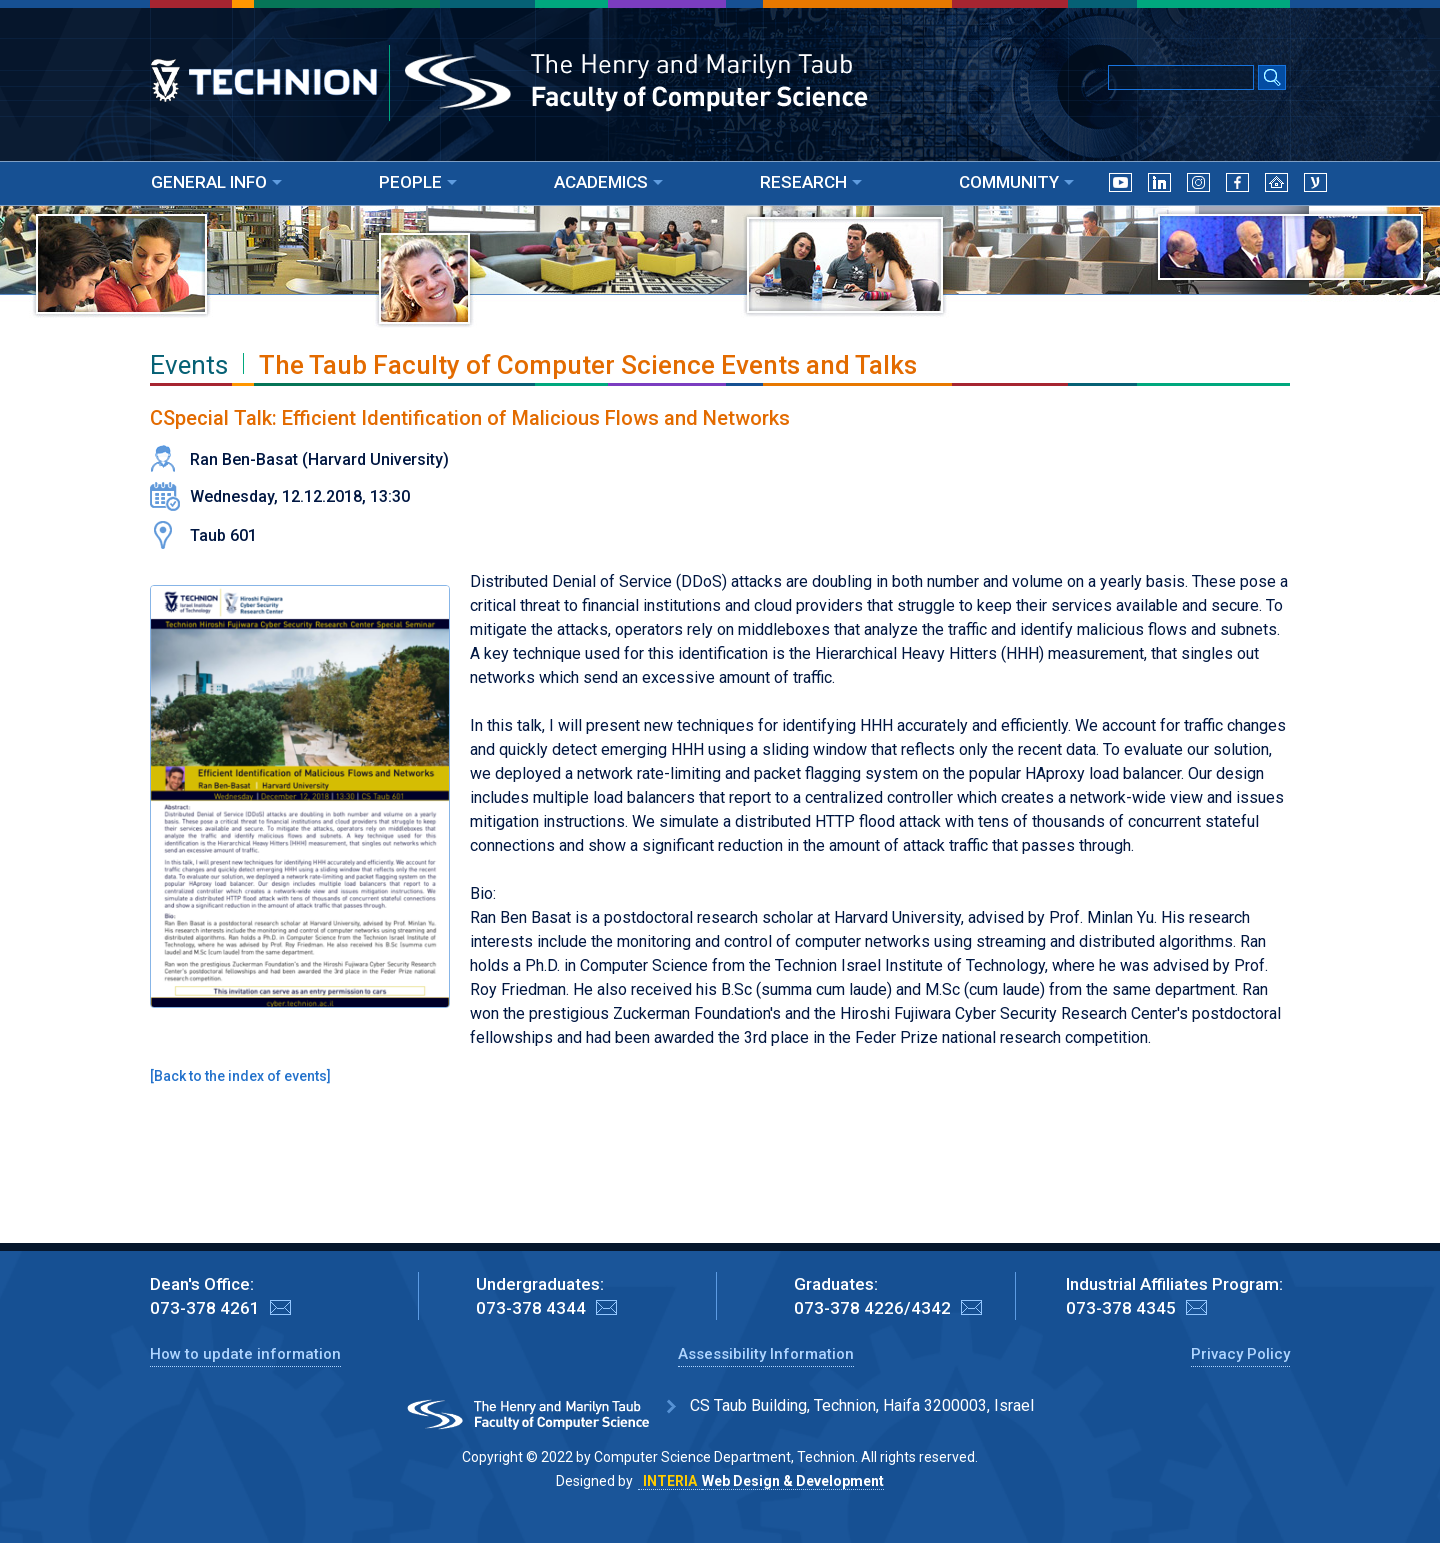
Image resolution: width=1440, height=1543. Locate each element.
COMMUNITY (1016, 182)
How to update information (245, 1354)
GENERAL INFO (216, 182)
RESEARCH (811, 182)
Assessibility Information (766, 1354)
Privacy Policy (1240, 1354)
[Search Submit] (1272, 79)
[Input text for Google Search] (1181, 77)
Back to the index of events (240, 1076)
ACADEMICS (608, 182)
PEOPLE (418, 182)
